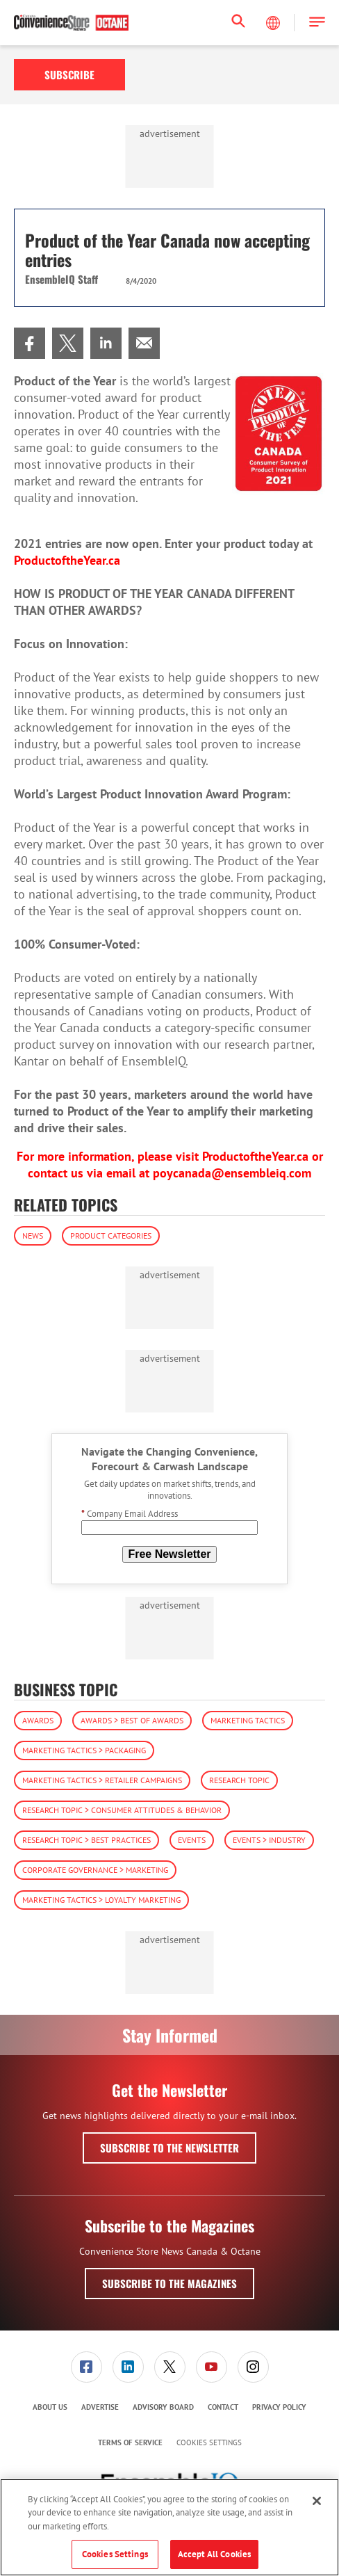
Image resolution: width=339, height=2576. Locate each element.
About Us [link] (50, 2407)
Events (192, 1840)
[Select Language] (274, 23)
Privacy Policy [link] (279, 2407)
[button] (317, 22)
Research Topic (239, 1780)
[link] (29, 343)
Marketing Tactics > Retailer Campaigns (102, 1780)
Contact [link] (223, 2407)
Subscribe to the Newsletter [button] (169, 2147)
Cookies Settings (209, 2443)
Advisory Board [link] (163, 2407)
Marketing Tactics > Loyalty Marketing (101, 1899)
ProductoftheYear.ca (255, 1156)
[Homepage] (71, 23)
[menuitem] (29, 343)
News (32, 1235)
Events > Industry (269, 1840)
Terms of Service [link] (130, 2442)
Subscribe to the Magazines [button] (169, 2283)
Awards (37, 1720)
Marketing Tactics (247, 1720)
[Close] (316, 2501)
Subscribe (69, 74)
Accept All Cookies (214, 2554)
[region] (169, 2527)
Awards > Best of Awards (132, 1720)
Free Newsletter (169, 1554)
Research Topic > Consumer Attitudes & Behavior (122, 1810)
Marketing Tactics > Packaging (84, 1750)
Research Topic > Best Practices (86, 1840)
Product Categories (110, 1235)
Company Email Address (129, 1514)
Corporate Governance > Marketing (95, 1870)
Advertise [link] (100, 2407)
